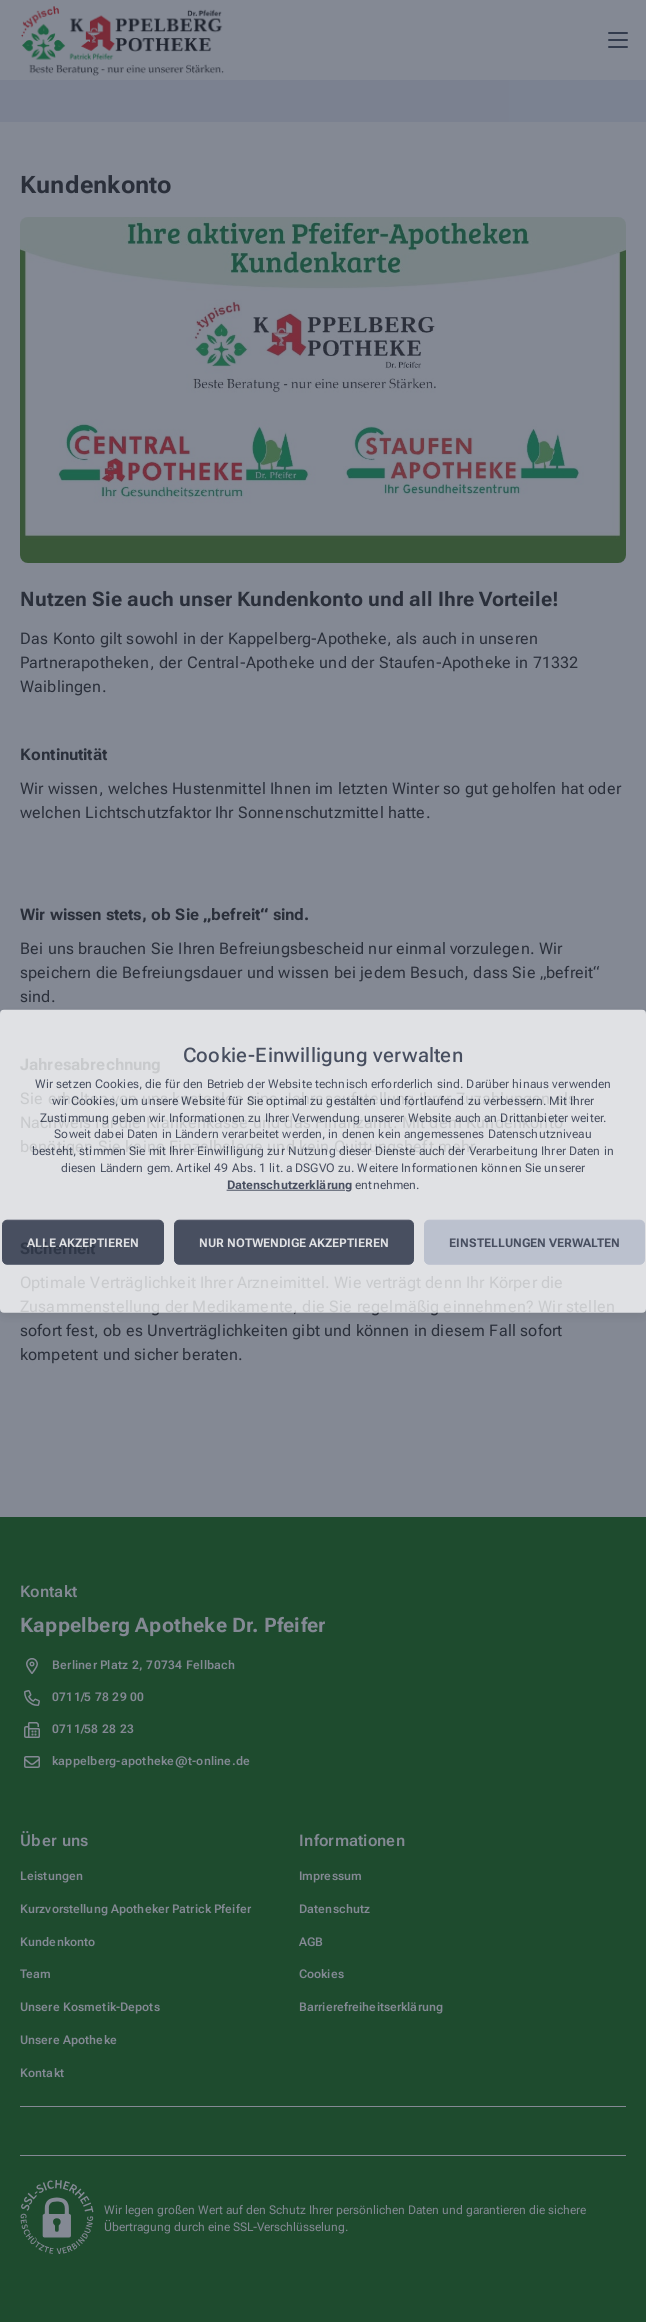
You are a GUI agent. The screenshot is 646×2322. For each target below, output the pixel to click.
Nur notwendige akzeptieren (294, 1242)
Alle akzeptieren (83, 1242)
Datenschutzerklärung (289, 1184)
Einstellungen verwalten (534, 1242)
